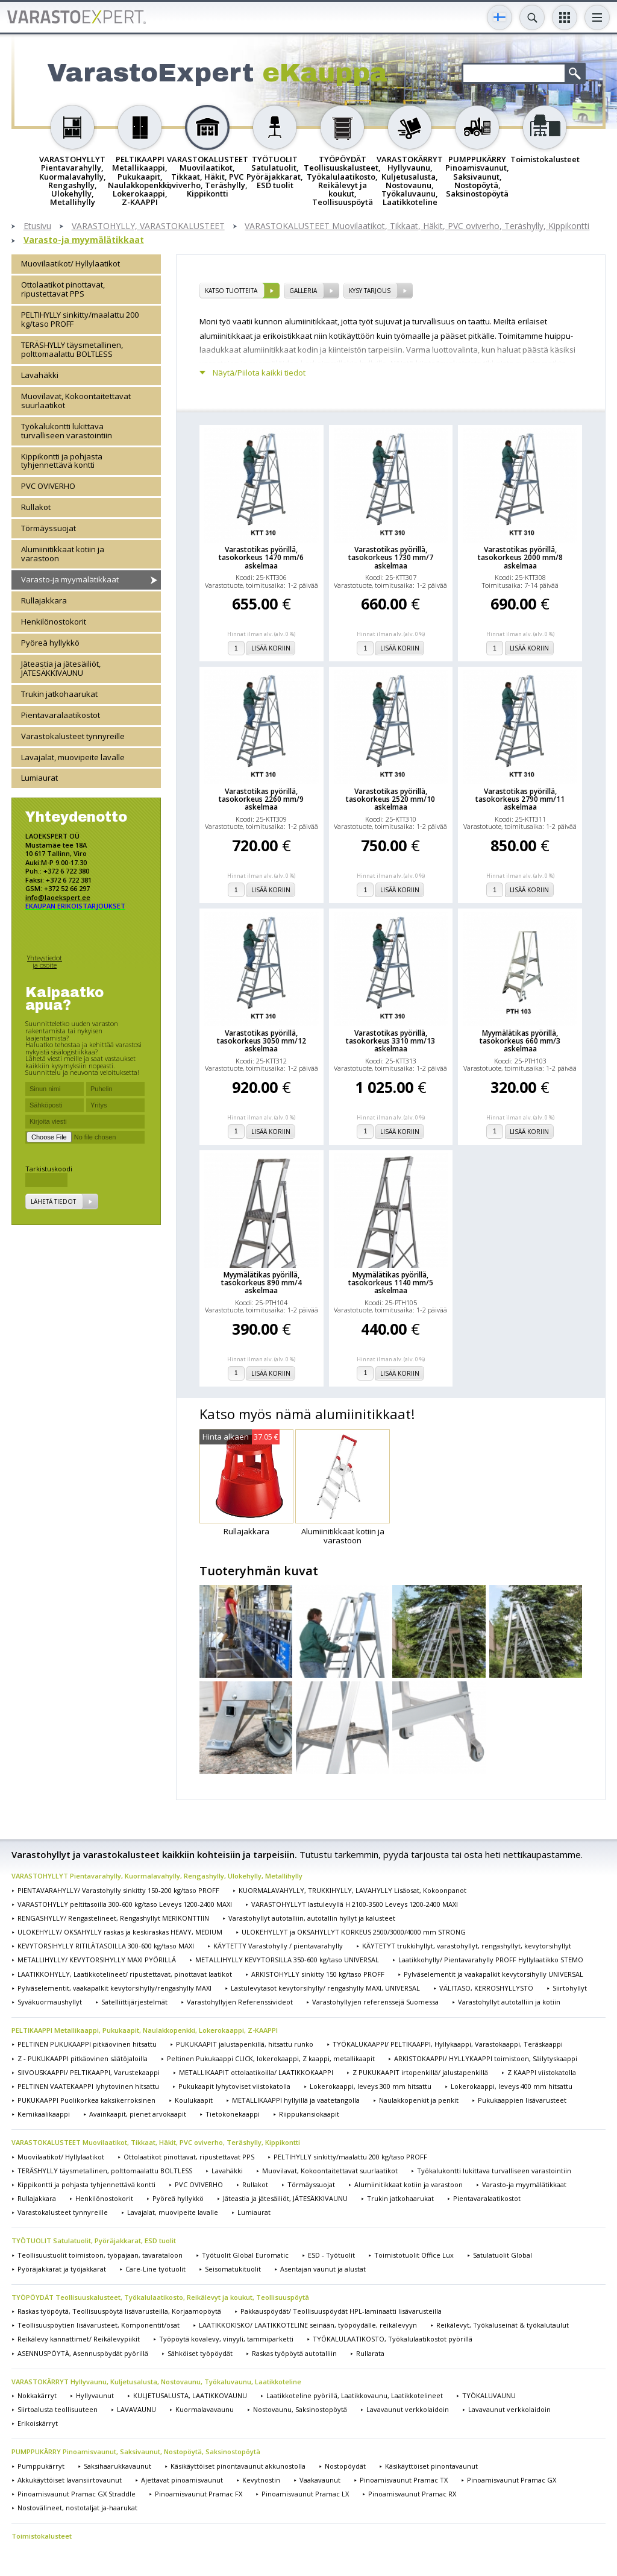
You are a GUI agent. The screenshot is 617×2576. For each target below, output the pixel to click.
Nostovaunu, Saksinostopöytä (300, 2409)
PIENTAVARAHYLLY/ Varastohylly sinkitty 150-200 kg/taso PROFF (118, 1890)
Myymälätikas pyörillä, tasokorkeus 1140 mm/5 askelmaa (390, 1283)
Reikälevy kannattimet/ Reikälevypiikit (78, 2338)
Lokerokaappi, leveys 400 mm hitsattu (511, 2086)
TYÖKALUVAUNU (489, 2395)
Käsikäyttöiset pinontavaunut (431, 2466)
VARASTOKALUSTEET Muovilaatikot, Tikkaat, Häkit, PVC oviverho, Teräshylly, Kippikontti (417, 226)
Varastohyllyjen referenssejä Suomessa (375, 2001)
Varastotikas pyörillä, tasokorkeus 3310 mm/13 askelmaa (390, 1041)
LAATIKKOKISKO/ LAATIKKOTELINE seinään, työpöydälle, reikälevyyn (308, 2324)
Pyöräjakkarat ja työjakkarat (61, 2268)
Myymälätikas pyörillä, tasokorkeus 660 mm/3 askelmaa (520, 1041)
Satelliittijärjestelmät (134, 2001)
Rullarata (370, 2353)
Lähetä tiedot (53, 1201)
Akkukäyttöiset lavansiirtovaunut (69, 2479)
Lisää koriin (270, 648)
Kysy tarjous (369, 290)
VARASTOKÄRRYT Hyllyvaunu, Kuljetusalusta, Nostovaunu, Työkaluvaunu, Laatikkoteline (156, 2381)
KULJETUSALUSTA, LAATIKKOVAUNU (190, 2395)
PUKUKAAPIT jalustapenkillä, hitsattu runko (244, 2044)
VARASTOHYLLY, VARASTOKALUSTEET (148, 226)
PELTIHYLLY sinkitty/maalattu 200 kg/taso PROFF (80, 319)
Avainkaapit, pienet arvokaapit (137, 2113)
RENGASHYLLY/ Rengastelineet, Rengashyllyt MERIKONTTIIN (113, 1918)
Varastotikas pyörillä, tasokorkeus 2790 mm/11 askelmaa (520, 799)
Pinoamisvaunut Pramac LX (305, 2493)
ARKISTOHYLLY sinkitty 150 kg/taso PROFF (317, 1974)
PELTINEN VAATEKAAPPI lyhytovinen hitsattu (88, 2086)
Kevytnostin (261, 2479)
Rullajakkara (44, 600)
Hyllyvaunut (95, 2395)
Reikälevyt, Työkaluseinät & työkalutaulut (502, 2324)
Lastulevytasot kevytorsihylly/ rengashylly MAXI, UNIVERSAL (325, 1987)
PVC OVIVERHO (48, 485)
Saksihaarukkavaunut (117, 2466)
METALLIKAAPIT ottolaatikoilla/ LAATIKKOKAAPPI (256, 2072)
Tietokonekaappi (232, 2113)
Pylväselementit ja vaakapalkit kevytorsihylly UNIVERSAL (493, 1974)
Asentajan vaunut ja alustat (323, 2268)
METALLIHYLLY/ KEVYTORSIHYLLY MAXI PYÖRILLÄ (96, 1959)
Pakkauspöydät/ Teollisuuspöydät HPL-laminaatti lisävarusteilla (341, 2311)
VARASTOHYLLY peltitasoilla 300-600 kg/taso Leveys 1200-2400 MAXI (124, 1904)
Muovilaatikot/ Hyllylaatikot (70, 263)
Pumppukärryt (40, 2466)
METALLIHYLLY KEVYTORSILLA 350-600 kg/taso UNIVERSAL (287, 1959)
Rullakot (36, 507)
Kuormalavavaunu (204, 2409)
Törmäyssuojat (48, 528)
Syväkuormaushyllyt (49, 2001)
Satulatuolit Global (502, 2255)
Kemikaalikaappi (43, 2113)
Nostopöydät (345, 2466)
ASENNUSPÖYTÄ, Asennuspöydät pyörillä (82, 2353)
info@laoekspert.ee (57, 897)
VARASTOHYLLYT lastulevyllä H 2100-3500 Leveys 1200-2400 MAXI (354, 1904)
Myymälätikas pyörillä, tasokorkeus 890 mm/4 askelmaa (261, 1283)
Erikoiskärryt (37, 2423)
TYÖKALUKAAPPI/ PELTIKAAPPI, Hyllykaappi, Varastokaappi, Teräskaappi (448, 2044)
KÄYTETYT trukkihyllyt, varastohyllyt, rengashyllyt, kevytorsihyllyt (466, 1945)
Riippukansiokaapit (309, 2113)
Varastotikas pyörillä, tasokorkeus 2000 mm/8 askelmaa (520, 557)
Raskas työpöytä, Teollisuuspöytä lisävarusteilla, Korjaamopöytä (119, 2311)
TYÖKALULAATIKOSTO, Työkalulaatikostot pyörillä (392, 2338)
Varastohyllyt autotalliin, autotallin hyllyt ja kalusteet (311, 1918)
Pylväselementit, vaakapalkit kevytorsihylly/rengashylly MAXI (114, 1987)
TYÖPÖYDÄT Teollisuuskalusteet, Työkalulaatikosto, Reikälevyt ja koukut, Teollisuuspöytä (160, 2297)
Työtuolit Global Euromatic (245, 2255)
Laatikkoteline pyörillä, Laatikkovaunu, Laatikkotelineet (354, 2395)
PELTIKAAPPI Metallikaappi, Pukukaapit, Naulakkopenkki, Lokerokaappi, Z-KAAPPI (144, 2030)
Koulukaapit (194, 2100)
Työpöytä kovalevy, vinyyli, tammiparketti (226, 2338)
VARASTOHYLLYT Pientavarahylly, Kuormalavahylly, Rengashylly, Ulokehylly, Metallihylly (156, 1875)
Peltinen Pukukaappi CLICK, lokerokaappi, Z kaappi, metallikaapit (271, 2058)
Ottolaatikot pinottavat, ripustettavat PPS (63, 289)
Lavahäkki (39, 375)
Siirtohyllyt (570, 1987)
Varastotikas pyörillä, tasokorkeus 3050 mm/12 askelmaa (261, 1041)
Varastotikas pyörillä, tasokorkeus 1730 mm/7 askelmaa (390, 557)
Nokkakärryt (37, 2395)
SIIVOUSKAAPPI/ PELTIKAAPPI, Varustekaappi (88, 2072)
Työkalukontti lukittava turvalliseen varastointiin (66, 431)
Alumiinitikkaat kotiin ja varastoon (62, 554)
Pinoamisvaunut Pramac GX (511, 2479)
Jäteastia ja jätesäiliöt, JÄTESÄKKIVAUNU (61, 668)
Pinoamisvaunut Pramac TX (404, 2479)
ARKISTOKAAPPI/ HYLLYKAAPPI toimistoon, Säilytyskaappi (485, 2058)
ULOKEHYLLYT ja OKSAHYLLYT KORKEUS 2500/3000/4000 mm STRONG (354, 1931)
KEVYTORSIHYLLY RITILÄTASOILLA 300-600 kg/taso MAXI (105, 1945)
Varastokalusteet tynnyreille (73, 736)
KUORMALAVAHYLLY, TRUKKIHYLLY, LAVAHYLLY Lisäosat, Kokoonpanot (352, 1890)
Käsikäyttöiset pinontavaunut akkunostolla (238, 2466)
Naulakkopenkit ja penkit (419, 2100)
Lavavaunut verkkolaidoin (407, 2409)
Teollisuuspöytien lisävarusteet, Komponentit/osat (98, 2324)
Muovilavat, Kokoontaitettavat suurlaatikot (76, 401)
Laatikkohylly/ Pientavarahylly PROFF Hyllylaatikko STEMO (490, 1959)
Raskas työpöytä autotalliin (294, 2353)
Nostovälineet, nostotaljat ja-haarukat (77, 2507)
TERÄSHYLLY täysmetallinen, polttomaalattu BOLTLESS (72, 349)
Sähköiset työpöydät (200, 2353)
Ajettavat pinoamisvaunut (182, 2479)
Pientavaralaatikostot (60, 715)
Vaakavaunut (319, 2479)
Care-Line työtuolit (155, 2268)
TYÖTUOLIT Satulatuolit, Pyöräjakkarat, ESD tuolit (93, 2240)
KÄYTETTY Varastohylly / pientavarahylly (278, 1945)
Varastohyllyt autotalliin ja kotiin (509, 2001)
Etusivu (37, 226)
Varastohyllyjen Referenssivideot (240, 2001)
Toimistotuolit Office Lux (414, 2255)
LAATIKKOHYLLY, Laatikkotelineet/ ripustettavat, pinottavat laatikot (124, 1974)
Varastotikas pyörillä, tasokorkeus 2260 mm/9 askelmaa (261, 799)
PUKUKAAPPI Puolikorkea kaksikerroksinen (86, 2100)
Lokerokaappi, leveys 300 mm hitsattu (370, 2086)
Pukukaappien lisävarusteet (522, 2100)
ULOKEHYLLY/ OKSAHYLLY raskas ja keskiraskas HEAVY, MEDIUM (119, 1931)
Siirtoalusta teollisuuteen (57, 2409)
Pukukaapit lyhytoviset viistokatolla (234, 2086)
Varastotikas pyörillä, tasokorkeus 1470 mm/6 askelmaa (261, 557)
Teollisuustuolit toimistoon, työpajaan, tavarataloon (100, 2255)
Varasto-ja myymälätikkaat (83, 240)
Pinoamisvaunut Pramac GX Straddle (76, 2493)
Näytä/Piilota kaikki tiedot (259, 373)
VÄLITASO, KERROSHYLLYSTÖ (486, 1987)
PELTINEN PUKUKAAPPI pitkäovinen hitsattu (87, 2044)
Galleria (303, 290)
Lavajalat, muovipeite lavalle (73, 757)
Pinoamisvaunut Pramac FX (198, 2493)
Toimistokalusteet (41, 2535)
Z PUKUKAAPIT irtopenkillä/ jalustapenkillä (420, 2072)
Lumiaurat (39, 777)
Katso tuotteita (231, 290)
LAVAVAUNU (136, 2409)
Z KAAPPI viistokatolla (541, 2072)
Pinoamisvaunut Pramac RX (412, 2493)
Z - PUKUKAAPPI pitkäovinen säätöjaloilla (82, 2058)
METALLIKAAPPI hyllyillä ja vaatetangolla (296, 2100)
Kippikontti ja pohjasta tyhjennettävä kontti (61, 461)
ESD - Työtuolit (331, 2255)
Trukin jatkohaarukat (59, 693)
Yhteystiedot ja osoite (44, 961)
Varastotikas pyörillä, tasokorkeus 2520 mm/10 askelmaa (390, 799)
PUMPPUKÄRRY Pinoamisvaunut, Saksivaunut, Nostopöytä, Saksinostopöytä (135, 2451)
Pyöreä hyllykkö (50, 642)
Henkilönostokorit (53, 621)
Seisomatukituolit (233, 2268)
